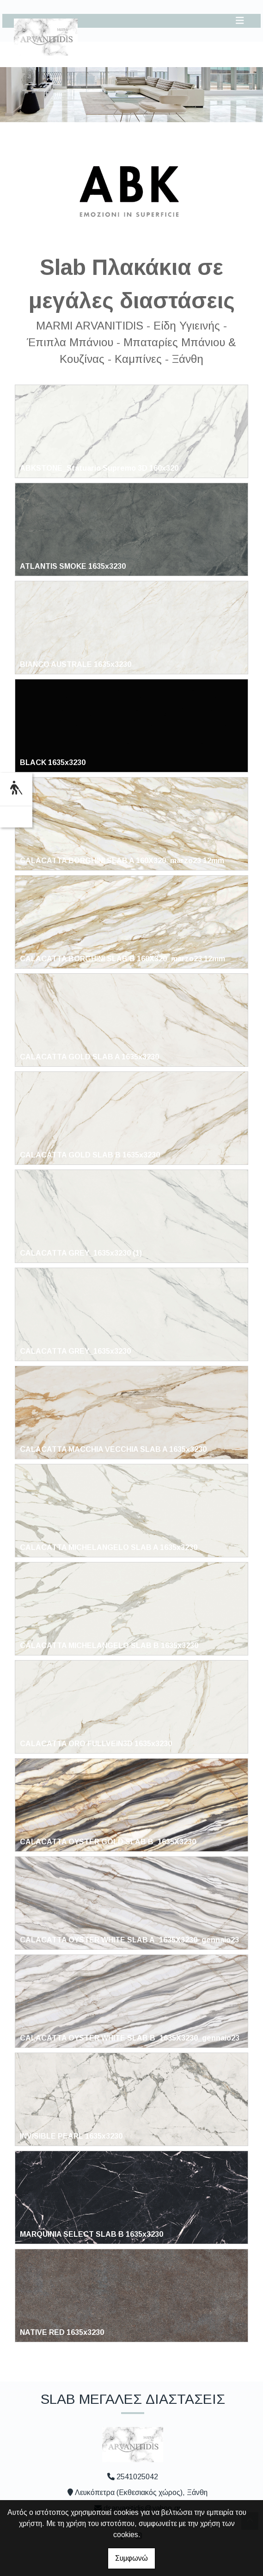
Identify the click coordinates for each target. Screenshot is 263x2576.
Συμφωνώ (131, 2558)
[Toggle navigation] (240, 20)
